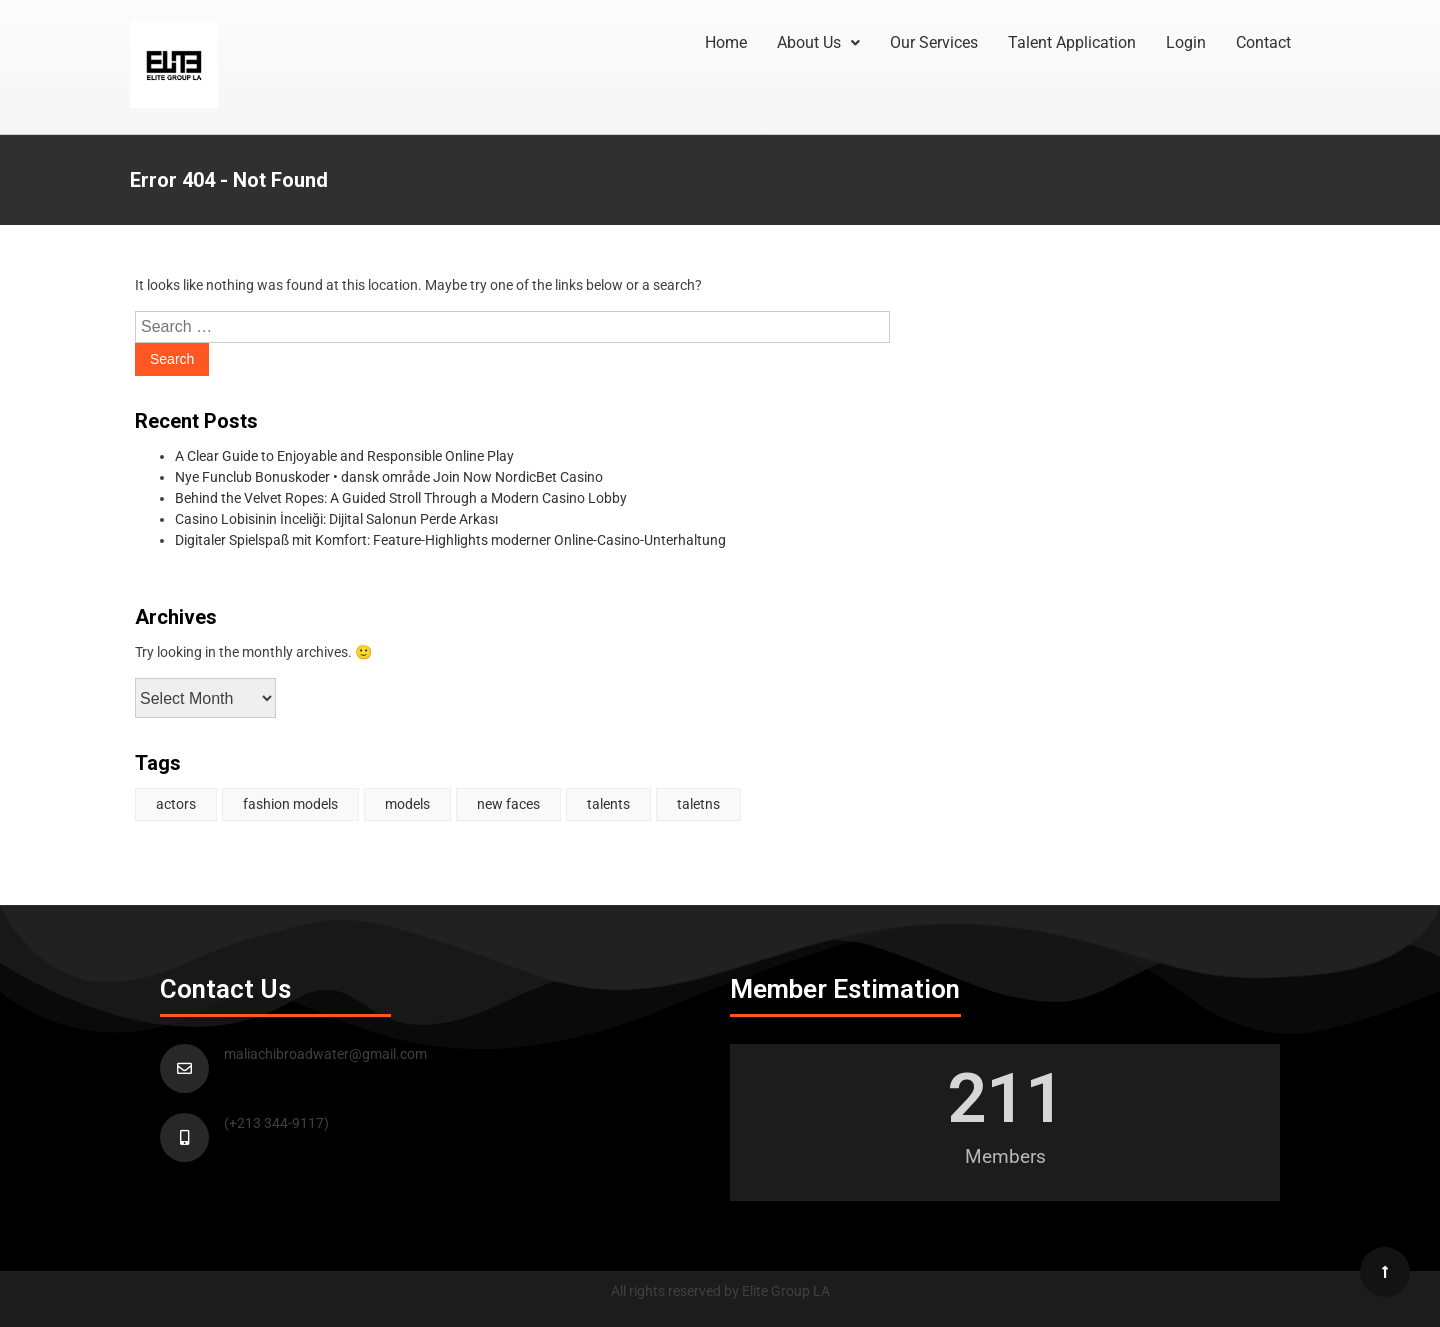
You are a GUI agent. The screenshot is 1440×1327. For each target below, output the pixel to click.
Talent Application (1072, 42)
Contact (1263, 42)
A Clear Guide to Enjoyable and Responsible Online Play (344, 456)
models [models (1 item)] (407, 804)
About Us (818, 42)
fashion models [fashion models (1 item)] (290, 804)
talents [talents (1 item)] (608, 804)
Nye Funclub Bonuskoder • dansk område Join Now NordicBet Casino (389, 477)
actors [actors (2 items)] (176, 804)
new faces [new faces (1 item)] (508, 804)
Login (1186, 42)
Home (726, 42)
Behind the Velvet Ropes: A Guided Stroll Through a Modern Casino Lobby (401, 498)
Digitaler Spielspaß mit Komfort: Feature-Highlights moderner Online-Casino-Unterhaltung (450, 540)
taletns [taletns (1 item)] (698, 804)
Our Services (934, 42)
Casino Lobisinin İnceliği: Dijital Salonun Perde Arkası (336, 519)
